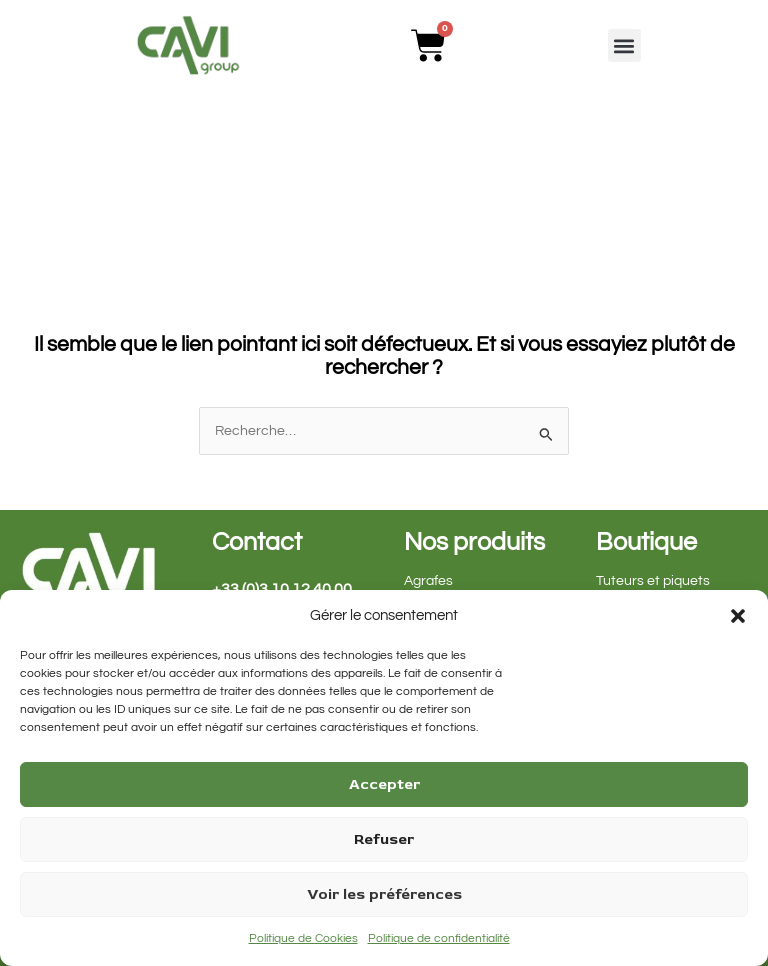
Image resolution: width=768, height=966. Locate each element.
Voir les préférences (384, 894)
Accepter (384, 784)
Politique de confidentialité (439, 938)
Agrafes (428, 581)
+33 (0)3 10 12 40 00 (282, 589)
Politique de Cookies (303, 938)
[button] (738, 616)
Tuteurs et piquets (653, 581)
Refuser (384, 839)
